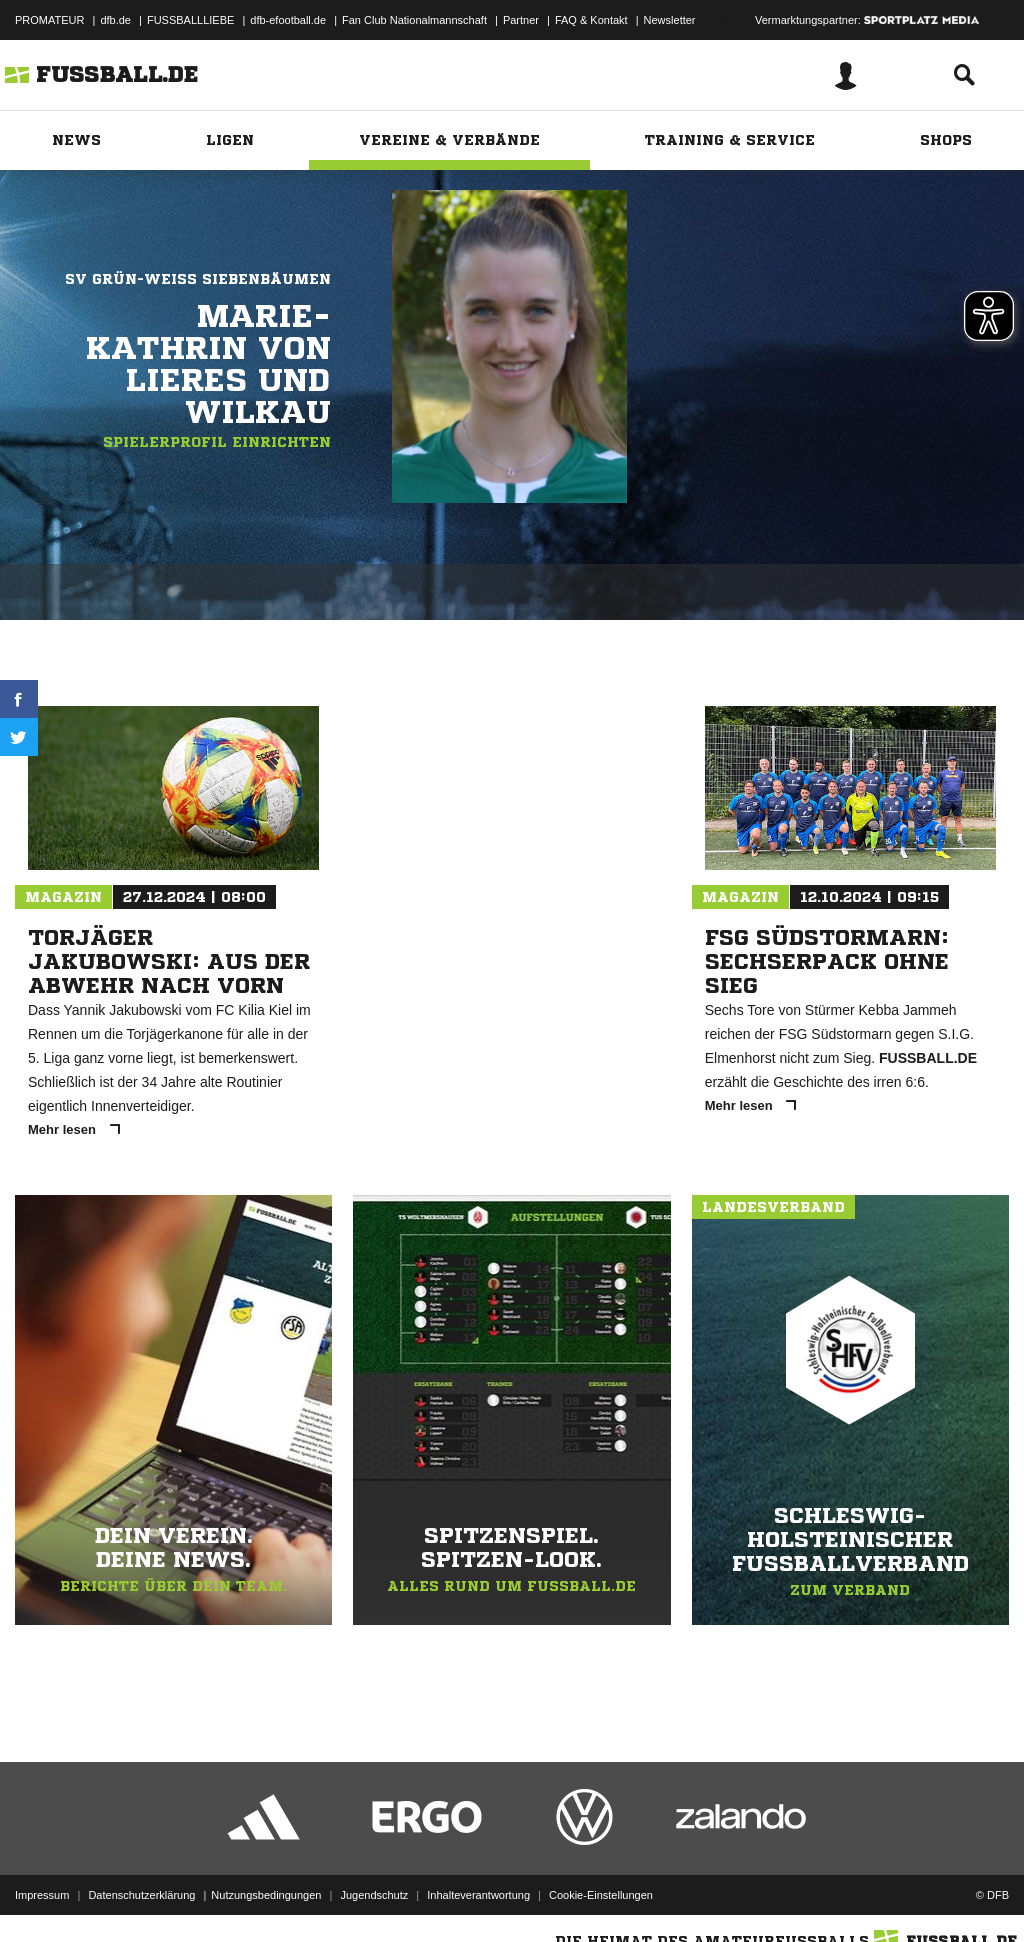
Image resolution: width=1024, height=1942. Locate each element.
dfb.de (115, 20)
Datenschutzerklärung (141, 1895)
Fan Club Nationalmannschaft (414, 20)
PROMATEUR (49, 20)
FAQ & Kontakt (591, 20)
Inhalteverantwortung (478, 1895)
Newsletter (670, 20)
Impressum (42, 1895)
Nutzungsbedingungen (266, 1895)
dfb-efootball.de (288, 20)
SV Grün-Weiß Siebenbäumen (198, 279)
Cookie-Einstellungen (601, 1895)
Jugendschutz (374, 1895)
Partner (521, 20)
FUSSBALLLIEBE (190, 20)
